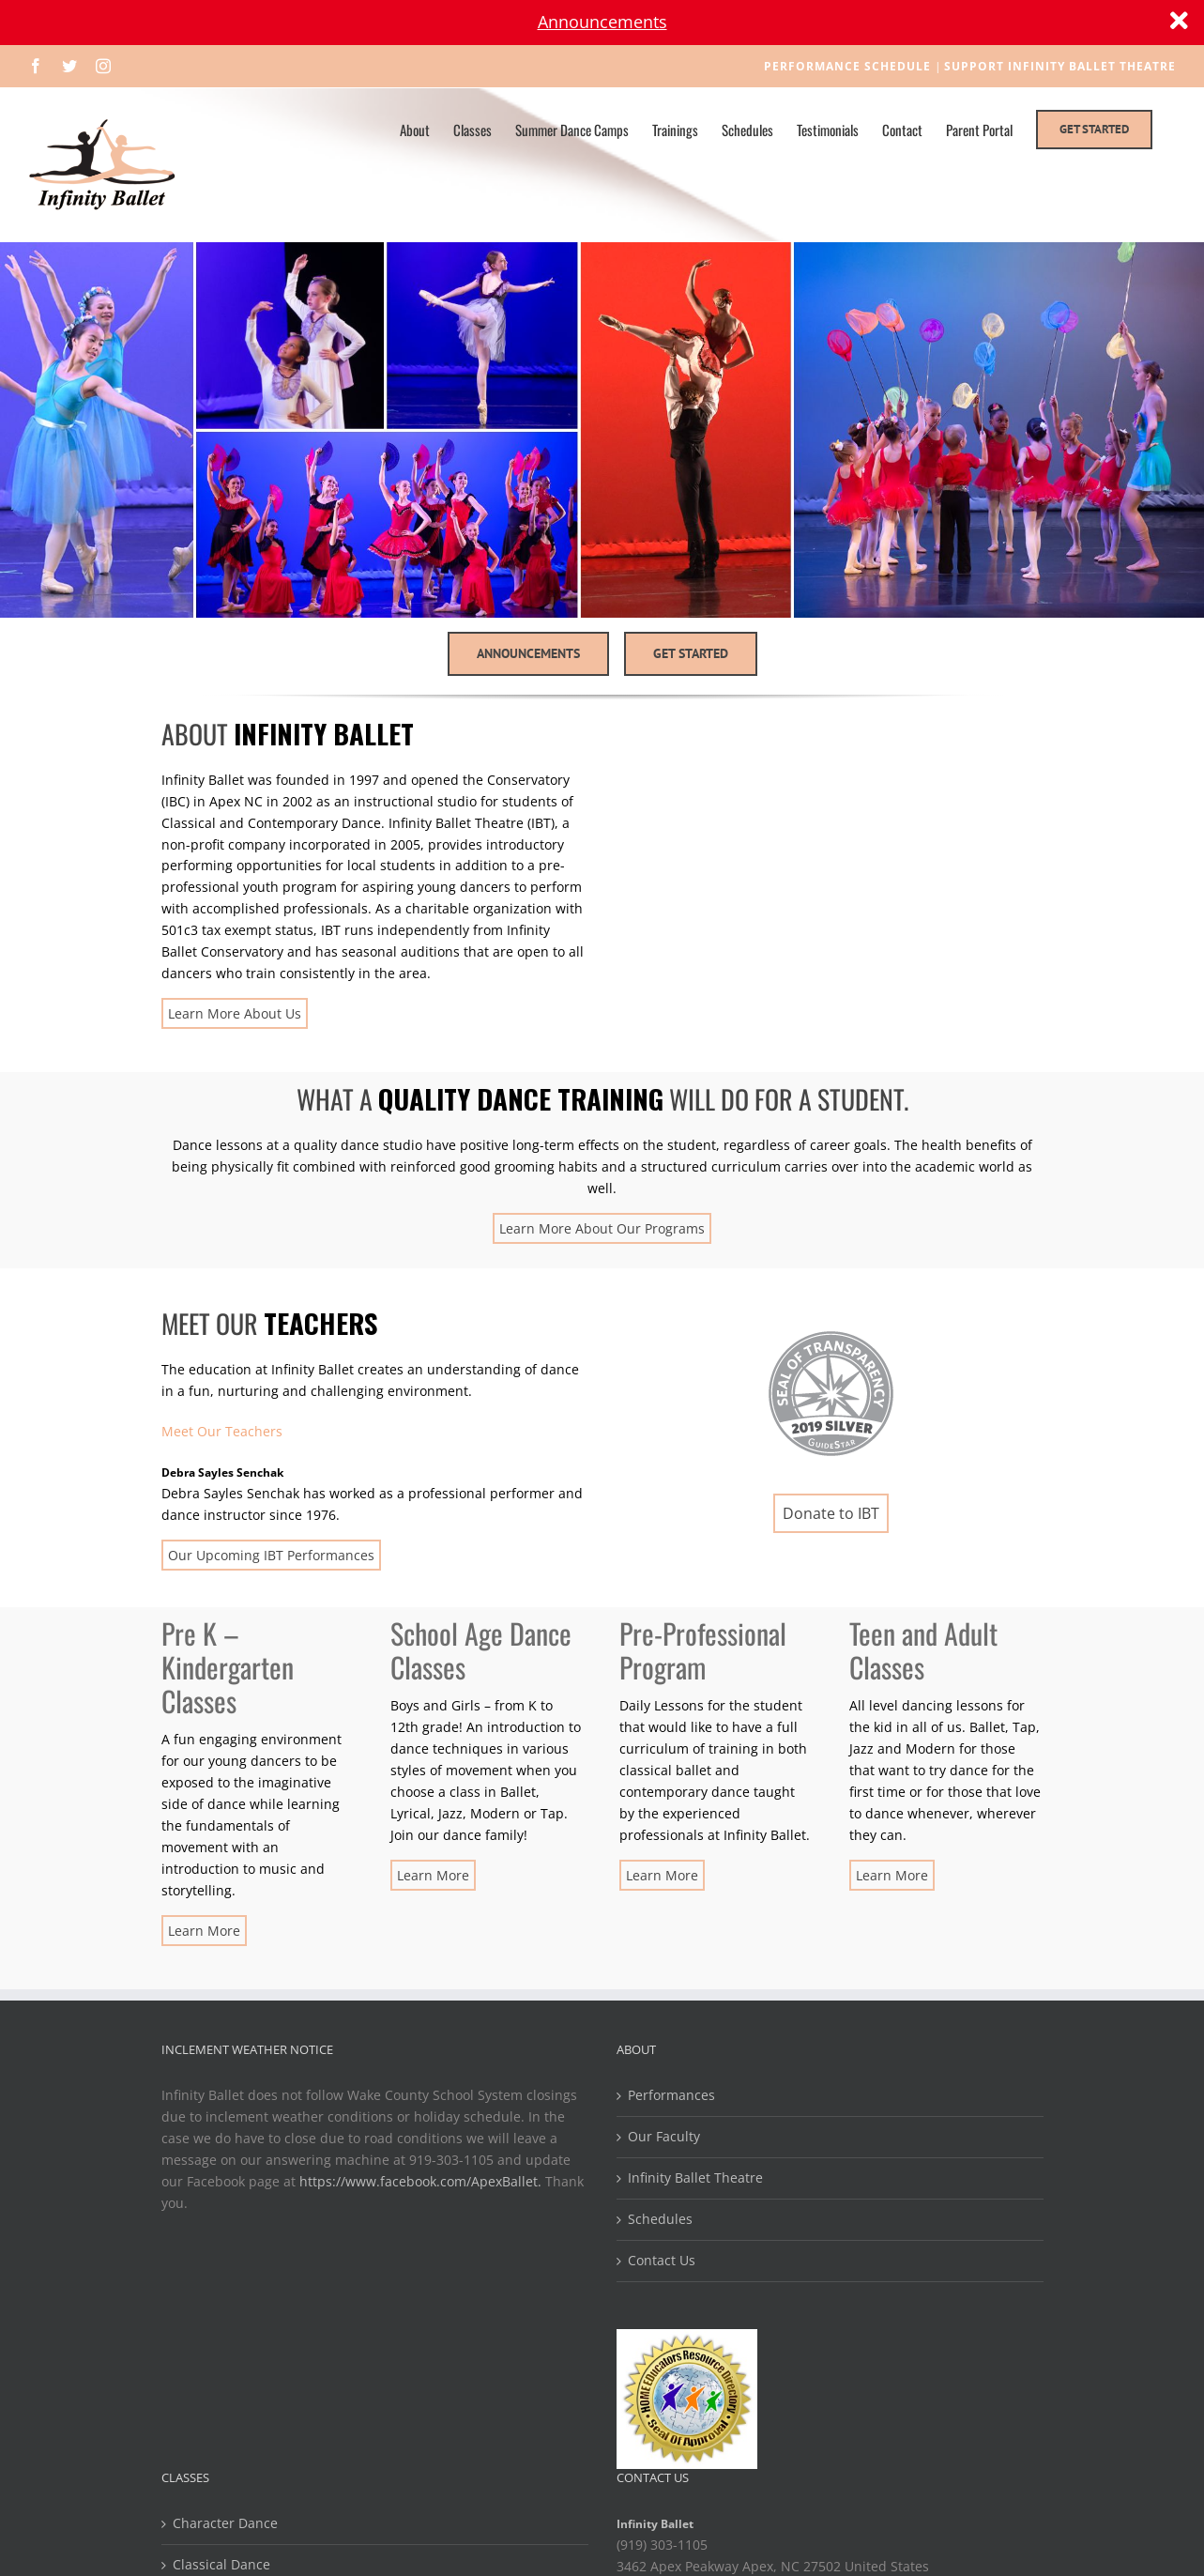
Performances (671, 2095)
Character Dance (225, 2523)
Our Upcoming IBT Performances (271, 1555)
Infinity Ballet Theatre (695, 2177)
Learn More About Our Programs (602, 1228)
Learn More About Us (234, 1013)
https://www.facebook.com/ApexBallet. (420, 2181)
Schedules (660, 2219)
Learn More (204, 1931)
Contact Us (661, 2260)
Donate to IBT (831, 1513)
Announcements (602, 21)
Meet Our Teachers (221, 1431)
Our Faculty (664, 2136)
